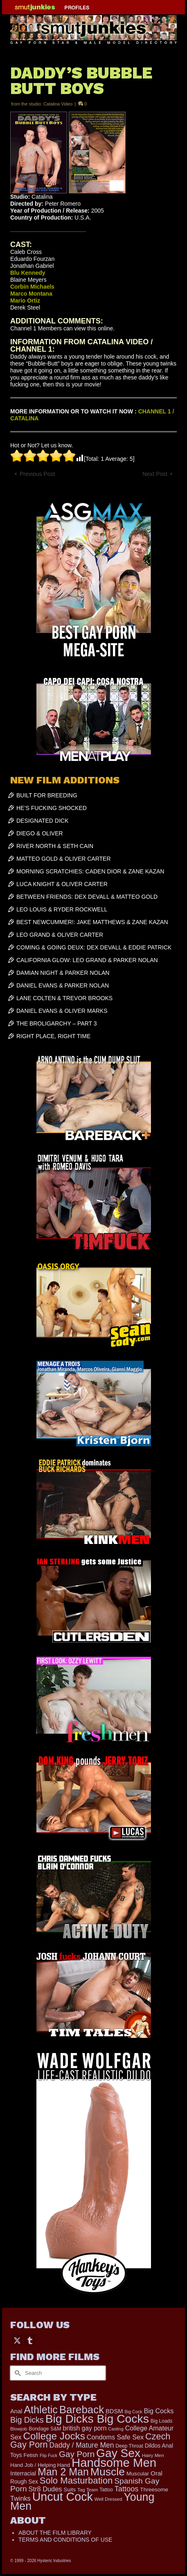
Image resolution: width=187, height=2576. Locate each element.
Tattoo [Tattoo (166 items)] (106, 2490)
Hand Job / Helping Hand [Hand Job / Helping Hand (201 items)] (40, 2465)
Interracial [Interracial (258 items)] (23, 2473)
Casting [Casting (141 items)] (115, 2428)
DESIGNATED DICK (42, 820)
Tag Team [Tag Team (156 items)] (87, 2489)
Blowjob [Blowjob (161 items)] (18, 2429)
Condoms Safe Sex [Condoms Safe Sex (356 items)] (115, 2437)
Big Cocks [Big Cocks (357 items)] (159, 2410)
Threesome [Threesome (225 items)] (154, 2489)
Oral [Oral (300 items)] (156, 2473)
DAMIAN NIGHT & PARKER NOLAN (62, 972)
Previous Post (37, 474)
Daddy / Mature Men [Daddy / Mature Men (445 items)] (81, 2445)
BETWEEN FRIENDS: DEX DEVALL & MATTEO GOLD (87, 896)
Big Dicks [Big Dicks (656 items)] (27, 2419)
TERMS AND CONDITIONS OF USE (65, 2539)
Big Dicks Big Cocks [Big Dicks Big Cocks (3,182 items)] (97, 2418)
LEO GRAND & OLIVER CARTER (59, 934)
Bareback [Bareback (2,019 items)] (81, 2409)
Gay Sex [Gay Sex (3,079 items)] (118, 2452)
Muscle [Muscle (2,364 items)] (107, 2472)
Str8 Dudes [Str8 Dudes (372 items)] (45, 2489)
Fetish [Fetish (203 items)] (30, 2455)
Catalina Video (57, 103)
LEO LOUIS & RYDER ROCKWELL (61, 909)
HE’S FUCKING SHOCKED (51, 808)
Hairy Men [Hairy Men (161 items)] (153, 2455)
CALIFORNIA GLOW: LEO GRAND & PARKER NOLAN (87, 960)
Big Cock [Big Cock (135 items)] (133, 2411)
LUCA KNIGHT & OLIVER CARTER (62, 884)
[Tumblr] (30, 2340)
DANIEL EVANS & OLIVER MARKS (62, 1011)
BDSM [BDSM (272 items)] (114, 2411)
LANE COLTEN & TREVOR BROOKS (64, 998)
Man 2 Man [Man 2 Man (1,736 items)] (63, 2471)
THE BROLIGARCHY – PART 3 (56, 1023)
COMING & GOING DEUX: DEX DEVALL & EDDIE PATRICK (93, 947)
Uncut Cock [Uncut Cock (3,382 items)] (62, 2496)
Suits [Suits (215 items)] (69, 2489)
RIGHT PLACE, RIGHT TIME (53, 1036)
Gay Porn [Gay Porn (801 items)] (77, 2454)
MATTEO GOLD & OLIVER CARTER (63, 858)
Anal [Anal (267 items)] (16, 2411)
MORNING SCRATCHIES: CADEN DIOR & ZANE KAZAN (90, 871)
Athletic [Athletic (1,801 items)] (41, 2409)
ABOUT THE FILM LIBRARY (55, 2532)
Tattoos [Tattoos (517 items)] (127, 2489)
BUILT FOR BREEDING (46, 795)
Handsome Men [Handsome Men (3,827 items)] (114, 2462)
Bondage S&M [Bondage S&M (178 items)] (45, 2429)
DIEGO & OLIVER (39, 833)
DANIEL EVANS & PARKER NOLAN (62, 985)
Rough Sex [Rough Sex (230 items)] (24, 2482)
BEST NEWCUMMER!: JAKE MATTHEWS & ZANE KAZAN (92, 922)
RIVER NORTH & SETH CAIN (54, 846)
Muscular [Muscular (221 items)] (137, 2474)
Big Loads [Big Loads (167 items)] (162, 2421)
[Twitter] (17, 2340)
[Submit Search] (16, 2373)
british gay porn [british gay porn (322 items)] (85, 2428)
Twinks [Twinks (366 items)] (20, 2498)
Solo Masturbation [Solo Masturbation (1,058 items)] (76, 2480)
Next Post (154, 474)
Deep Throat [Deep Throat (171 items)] (129, 2446)
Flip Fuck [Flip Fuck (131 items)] (48, 2455)
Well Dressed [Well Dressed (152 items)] (108, 2499)
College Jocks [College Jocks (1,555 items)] (54, 2435)
